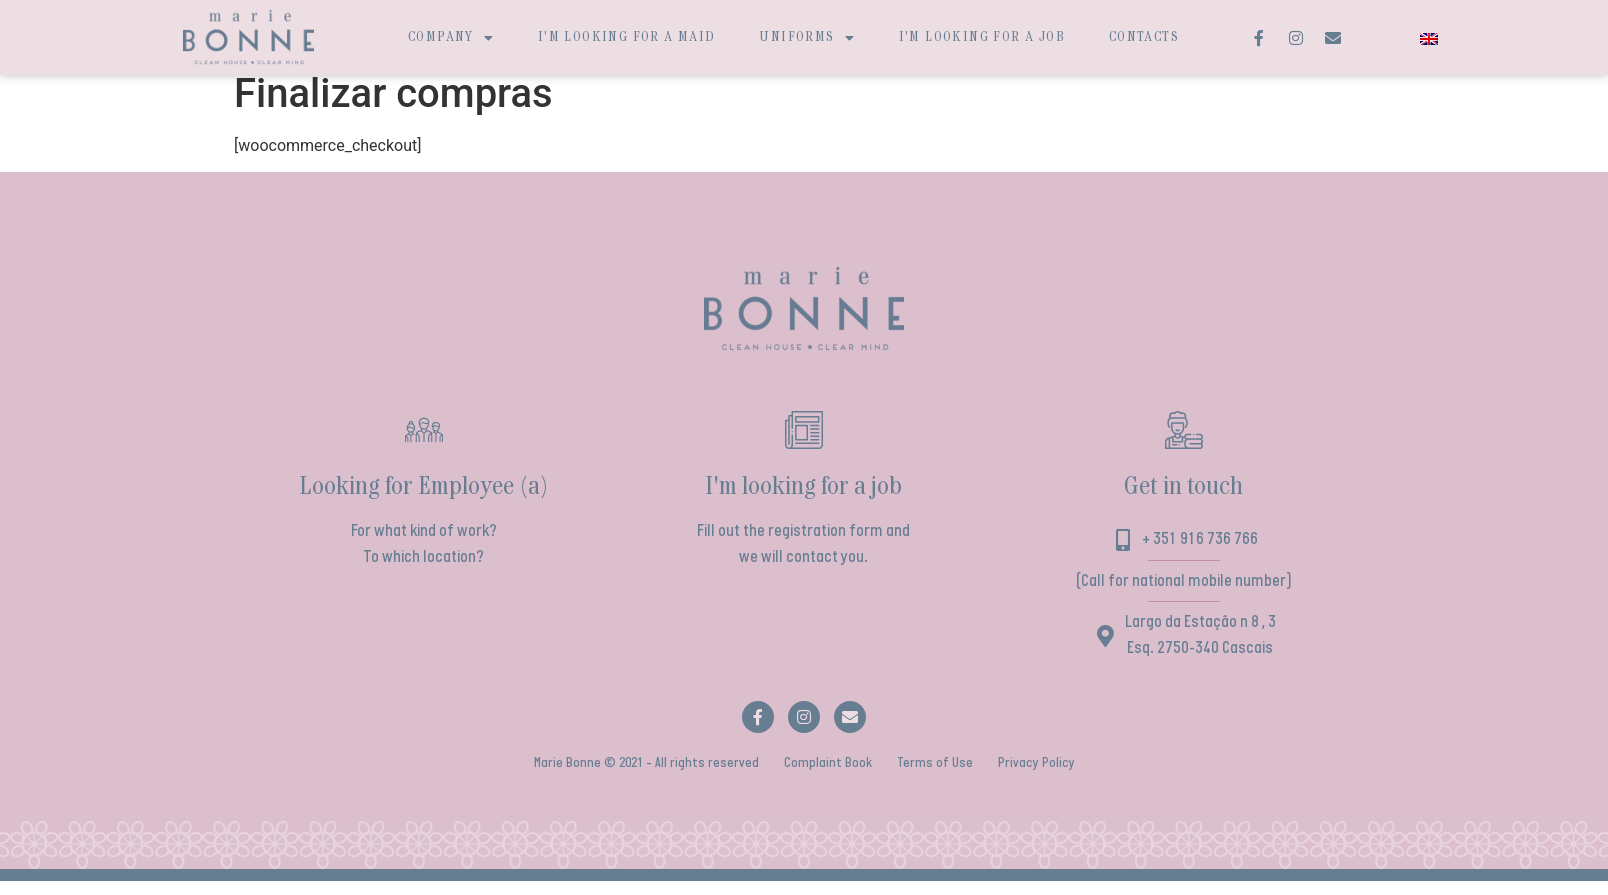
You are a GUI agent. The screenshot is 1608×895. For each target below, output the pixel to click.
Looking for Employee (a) (424, 500)
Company (451, 38)
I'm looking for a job (982, 37)
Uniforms (807, 38)
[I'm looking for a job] (804, 443)
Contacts (1144, 37)
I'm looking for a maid (627, 37)
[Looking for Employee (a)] (424, 443)
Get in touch (1183, 500)
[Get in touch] (1184, 443)
